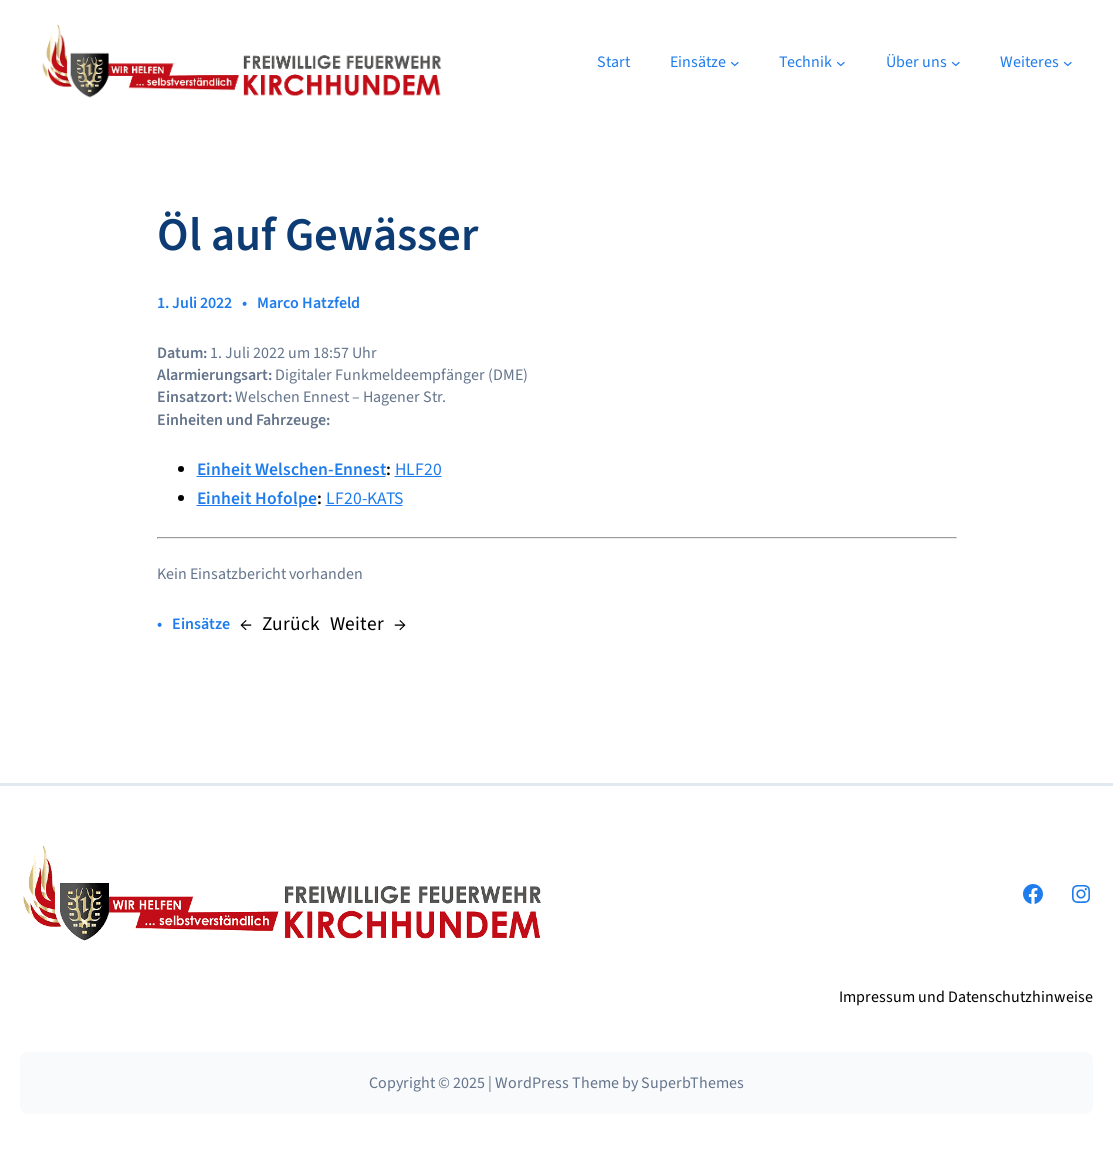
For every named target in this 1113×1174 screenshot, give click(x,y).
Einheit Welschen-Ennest (291, 469)
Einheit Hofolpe (257, 498)
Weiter (357, 624)
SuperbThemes (692, 1083)
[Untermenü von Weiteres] (1068, 62)
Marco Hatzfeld (308, 303)
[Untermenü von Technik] (841, 62)
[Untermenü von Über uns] (956, 62)
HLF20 (418, 469)
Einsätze (201, 624)
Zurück (291, 624)
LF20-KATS (364, 498)
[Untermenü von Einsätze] (735, 62)
